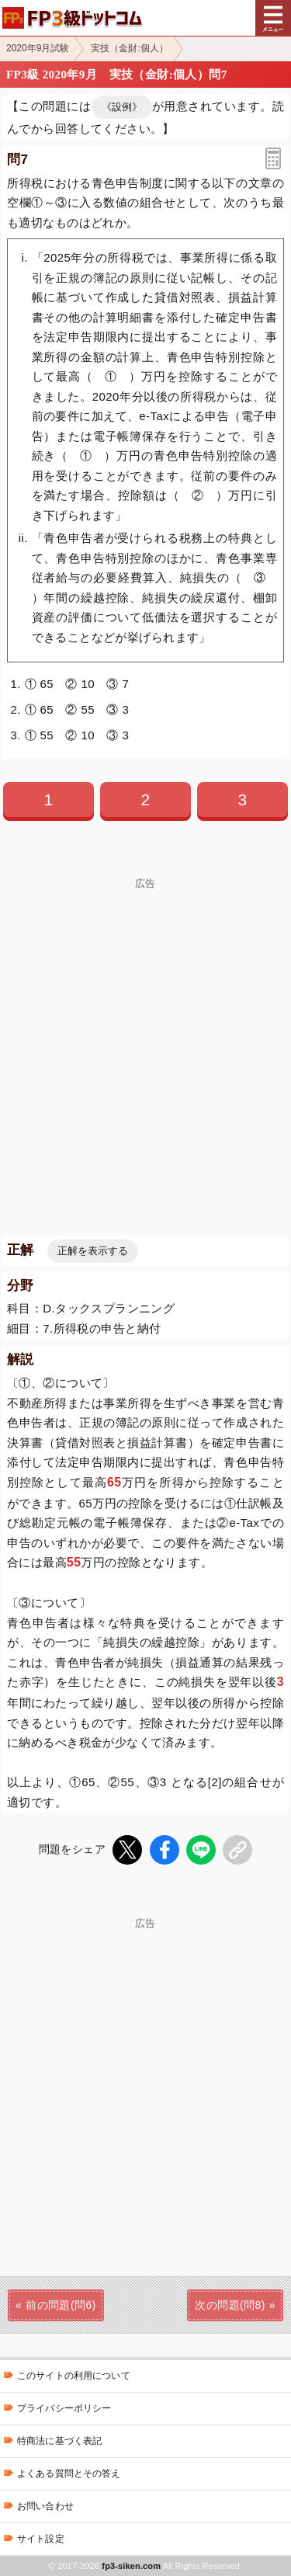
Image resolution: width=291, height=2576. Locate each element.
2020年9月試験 (37, 48)
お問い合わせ (45, 2506)
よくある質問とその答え (69, 2473)
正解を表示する (92, 1251)
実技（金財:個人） (129, 48)
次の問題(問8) (230, 2305)
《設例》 (122, 107)
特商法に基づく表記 (59, 2440)
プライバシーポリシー (64, 2408)
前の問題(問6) (60, 2305)
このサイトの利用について (73, 2375)
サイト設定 (40, 2538)
